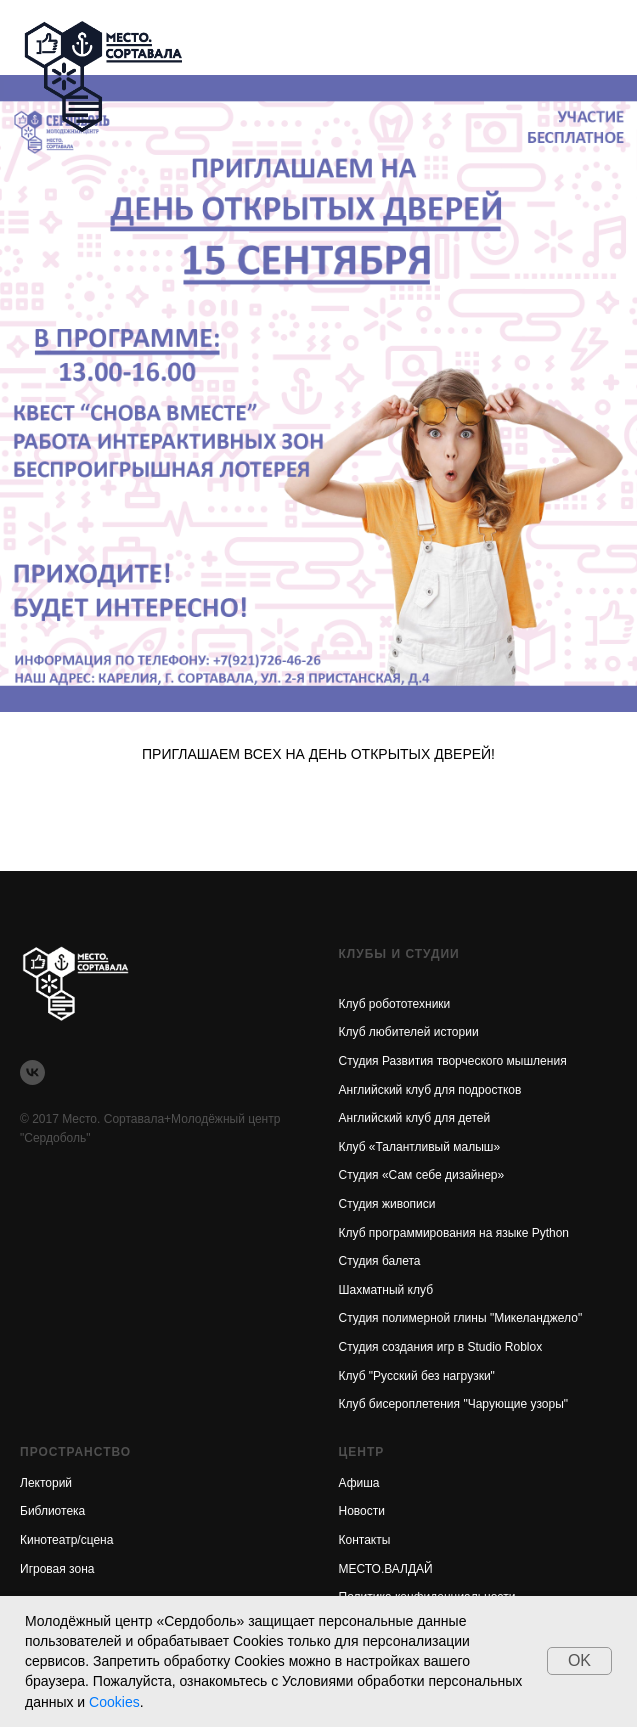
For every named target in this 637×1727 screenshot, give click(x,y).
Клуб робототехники (395, 1004)
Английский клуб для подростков (430, 1090)
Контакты (365, 1540)
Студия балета (380, 1261)
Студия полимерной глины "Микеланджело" (461, 1318)
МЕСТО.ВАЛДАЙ (386, 1569)
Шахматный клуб (386, 1290)
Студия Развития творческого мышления (453, 1061)
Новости (362, 1511)
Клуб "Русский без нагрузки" (417, 1376)
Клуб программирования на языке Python (454, 1233)
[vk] (32, 1072)
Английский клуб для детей (415, 1118)
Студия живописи (387, 1204)
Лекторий (46, 1483)
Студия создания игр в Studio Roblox (441, 1347)
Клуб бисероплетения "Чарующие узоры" (454, 1404)
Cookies (114, 1702)
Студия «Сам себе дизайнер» (422, 1175)
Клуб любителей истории (409, 1032)
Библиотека (52, 1511)
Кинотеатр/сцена (66, 1540)
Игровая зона (57, 1569)
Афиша (359, 1483)
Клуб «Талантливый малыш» (420, 1147)
